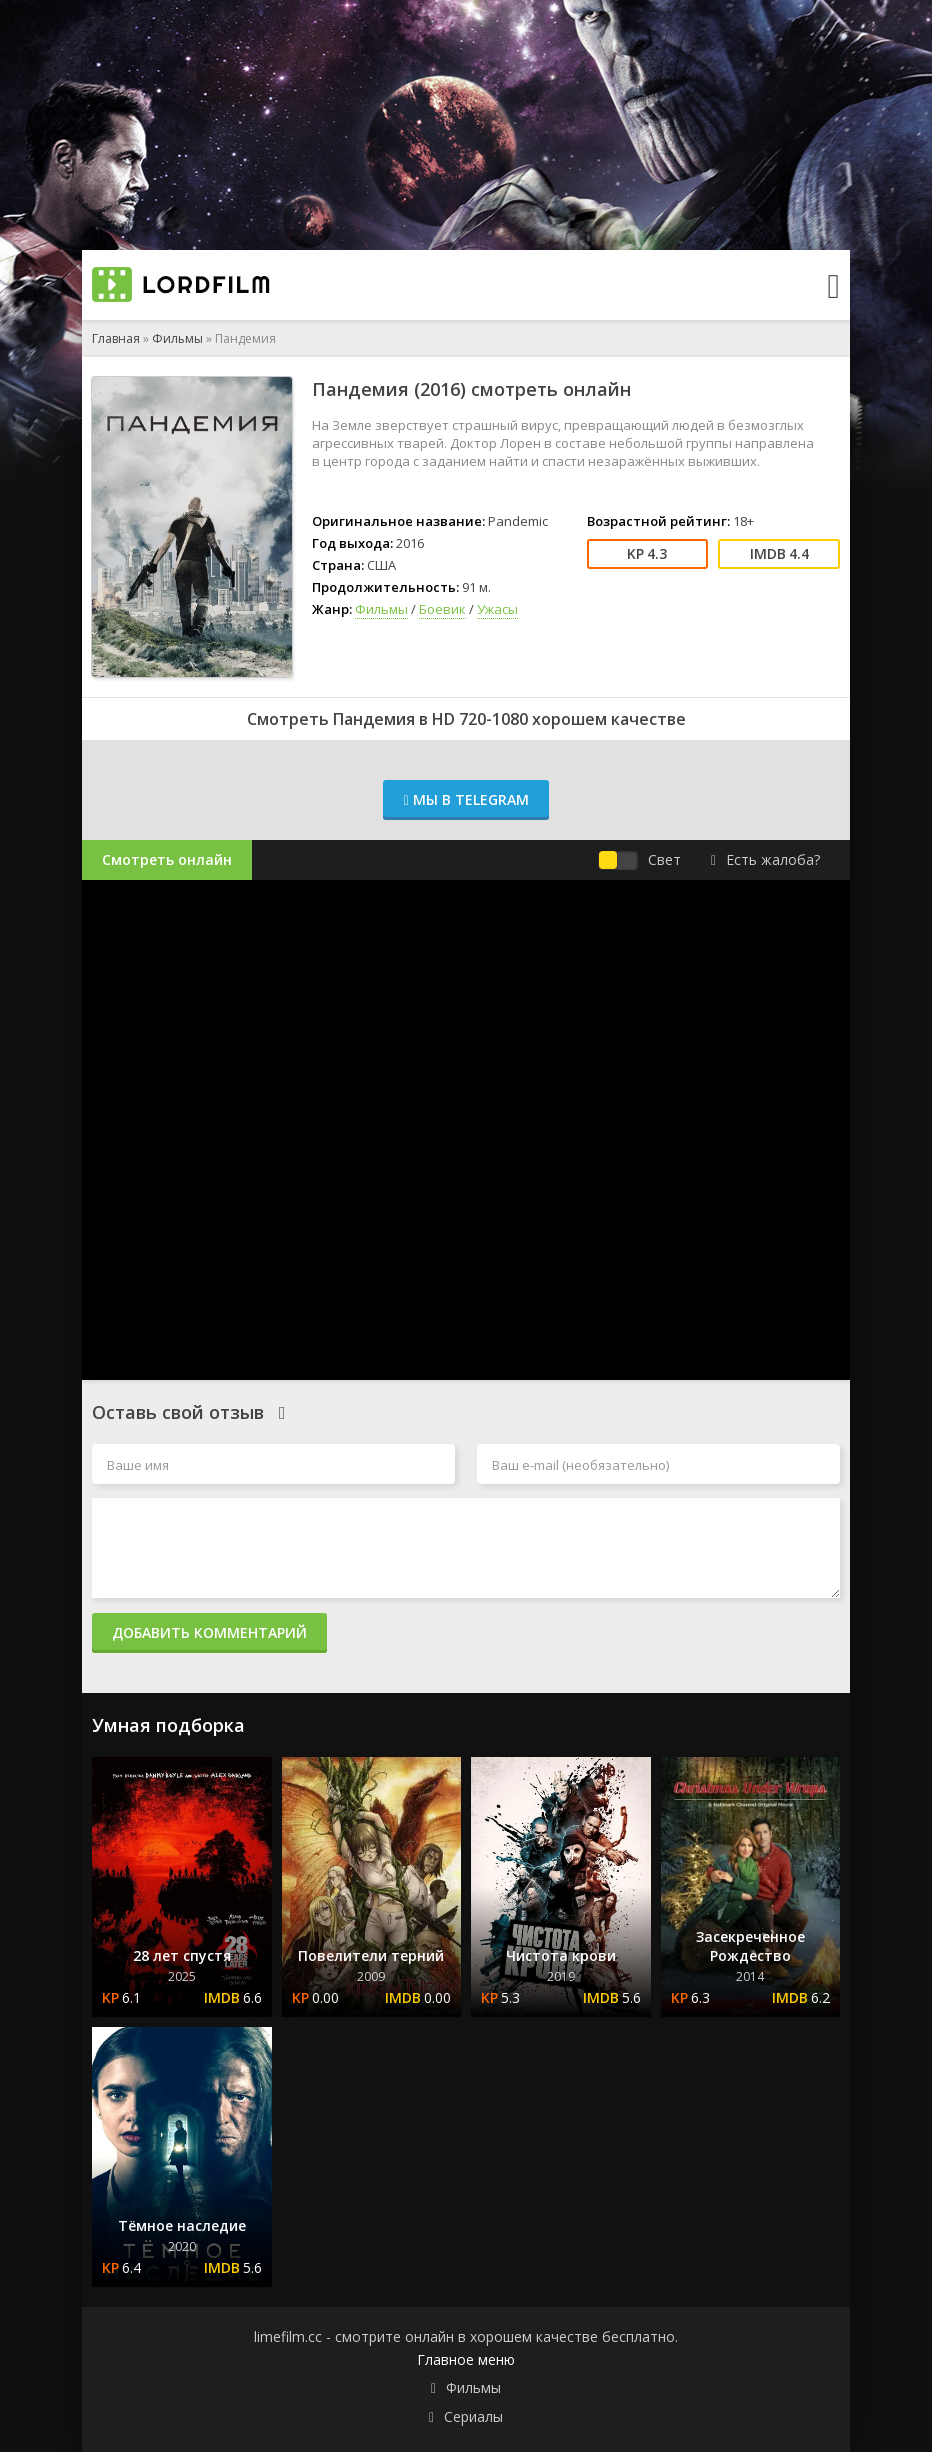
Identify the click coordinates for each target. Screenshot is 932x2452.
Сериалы (473, 2416)
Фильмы (177, 338)
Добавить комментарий (209, 1632)
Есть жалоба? (765, 859)
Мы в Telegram (465, 799)
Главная (116, 338)
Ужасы (497, 609)
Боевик (442, 609)
